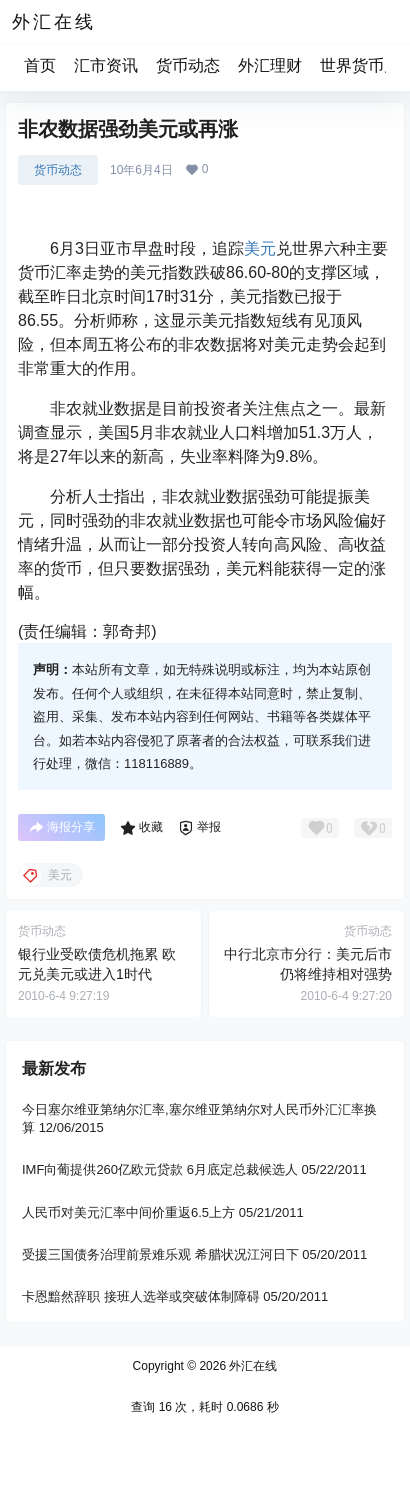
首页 (40, 65)
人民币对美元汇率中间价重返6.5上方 (128, 1212)
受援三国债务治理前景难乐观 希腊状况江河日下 (160, 1254)
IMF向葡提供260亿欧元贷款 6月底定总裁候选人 (160, 1169)
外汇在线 (251, 1366)
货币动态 (188, 65)
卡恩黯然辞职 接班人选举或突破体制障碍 (141, 1296)
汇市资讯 (106, 65)
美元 (260, 248)
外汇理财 (270, 65)
